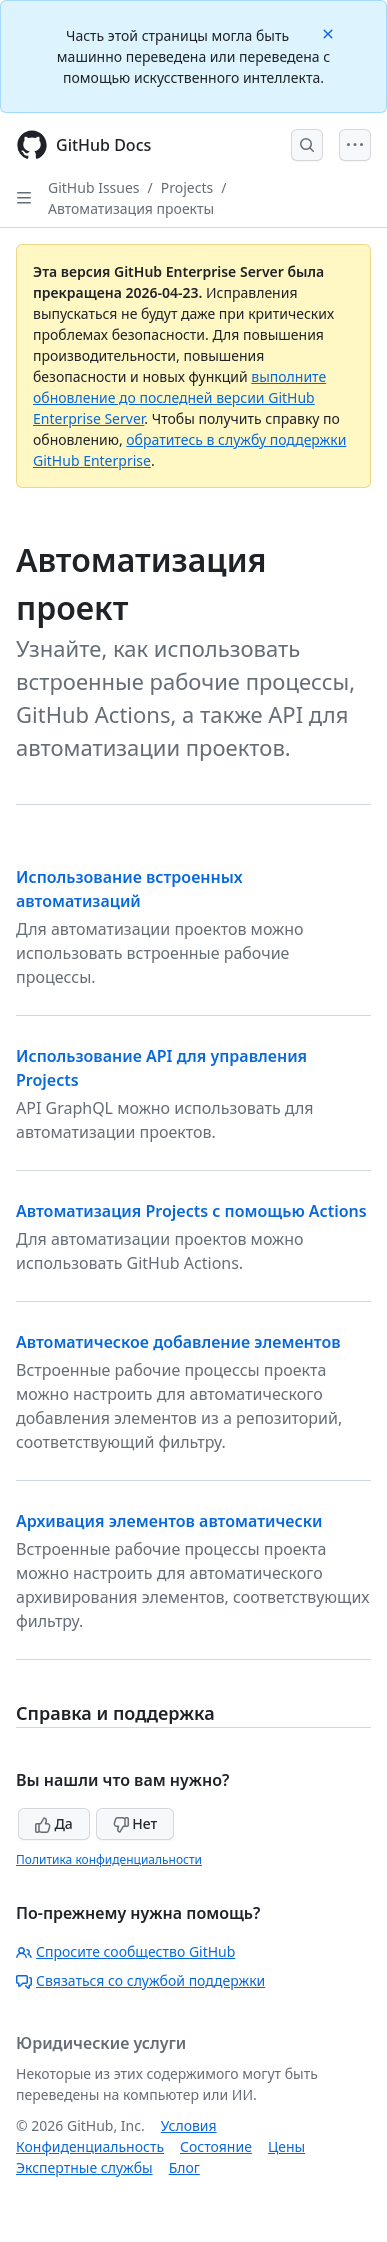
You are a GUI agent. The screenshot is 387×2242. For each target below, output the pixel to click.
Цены (286, 2146)
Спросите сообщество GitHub (125, 1951)
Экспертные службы (84, 2167)
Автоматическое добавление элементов (178, 1342)
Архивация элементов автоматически (169, 1521)
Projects (187, 187)
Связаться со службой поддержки (140, 1980)
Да (54, 1823)
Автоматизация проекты (131, 208)
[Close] (330, 32)
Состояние (216, 2146)
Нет (135, 1823)
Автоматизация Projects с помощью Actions (191, 1211)
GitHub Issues (94, 187)
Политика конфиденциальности (109, 1859)
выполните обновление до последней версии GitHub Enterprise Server (179, 397)
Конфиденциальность (90, 2146)
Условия (189, 2125)
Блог (184, 2167)
